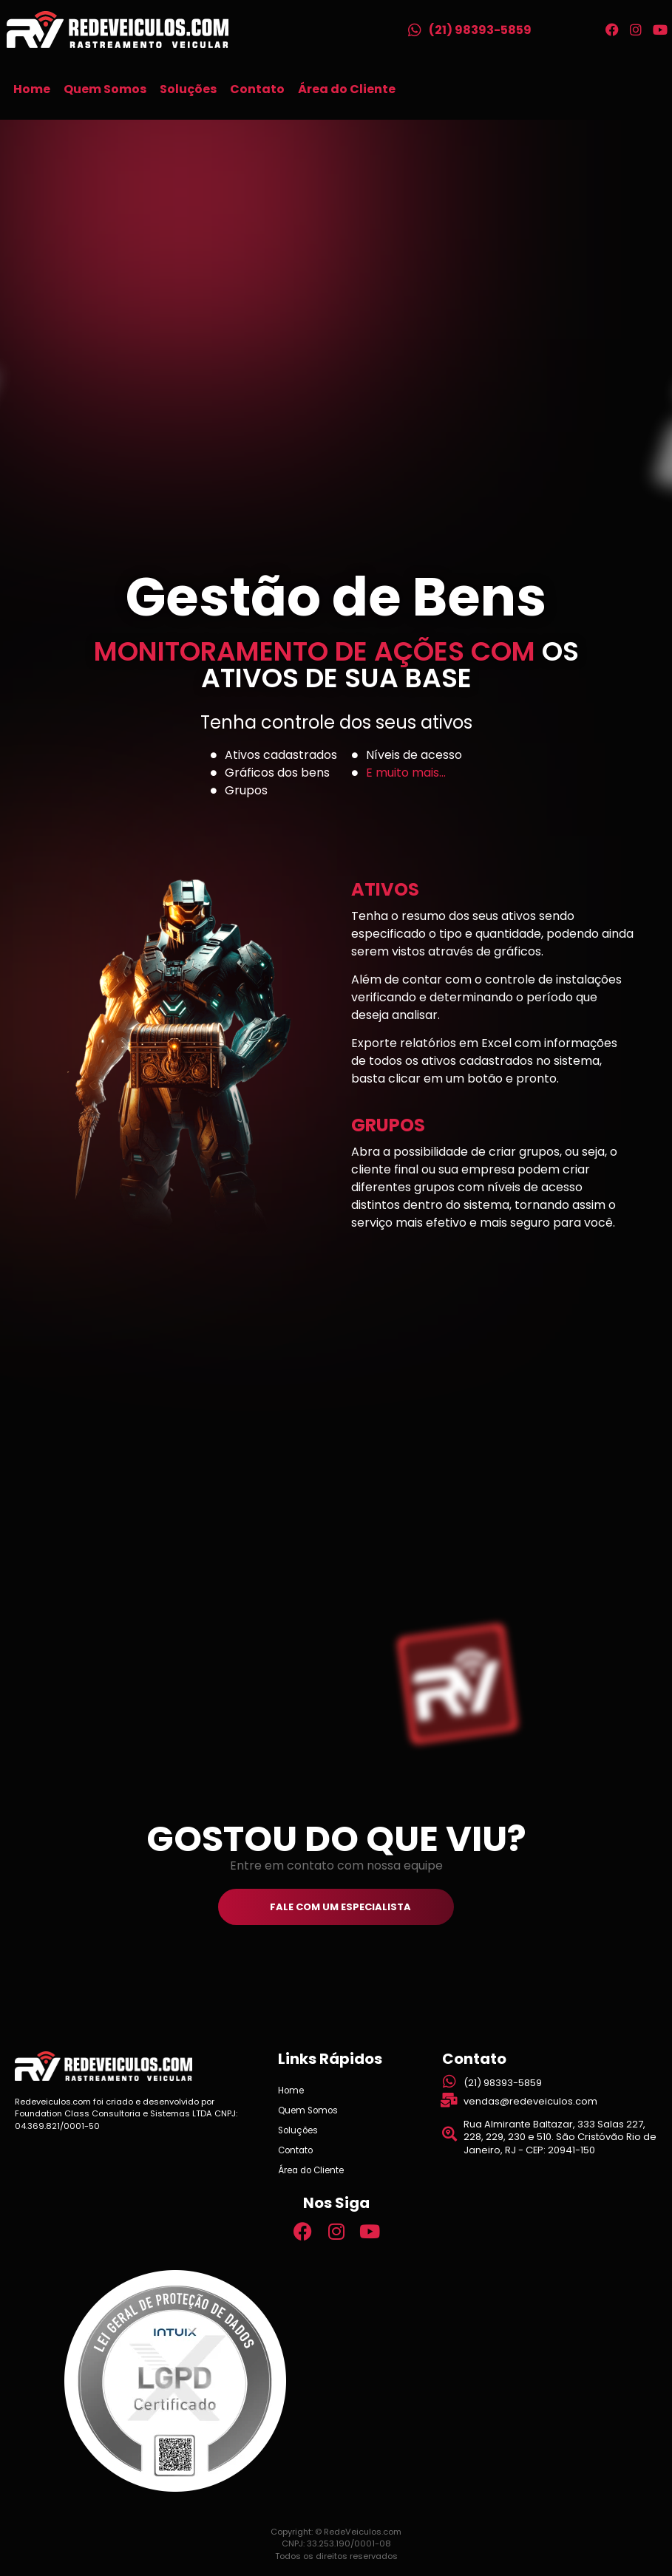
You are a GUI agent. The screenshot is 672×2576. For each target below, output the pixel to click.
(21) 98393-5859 (480, 29)
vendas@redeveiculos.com (530, 2101)
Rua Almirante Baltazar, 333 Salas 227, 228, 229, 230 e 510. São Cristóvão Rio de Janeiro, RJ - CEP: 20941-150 (560, 2137)
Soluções (188, 89)
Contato (257, 89)
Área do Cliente (347, 89)
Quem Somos (105, 89)
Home (31, 89)
